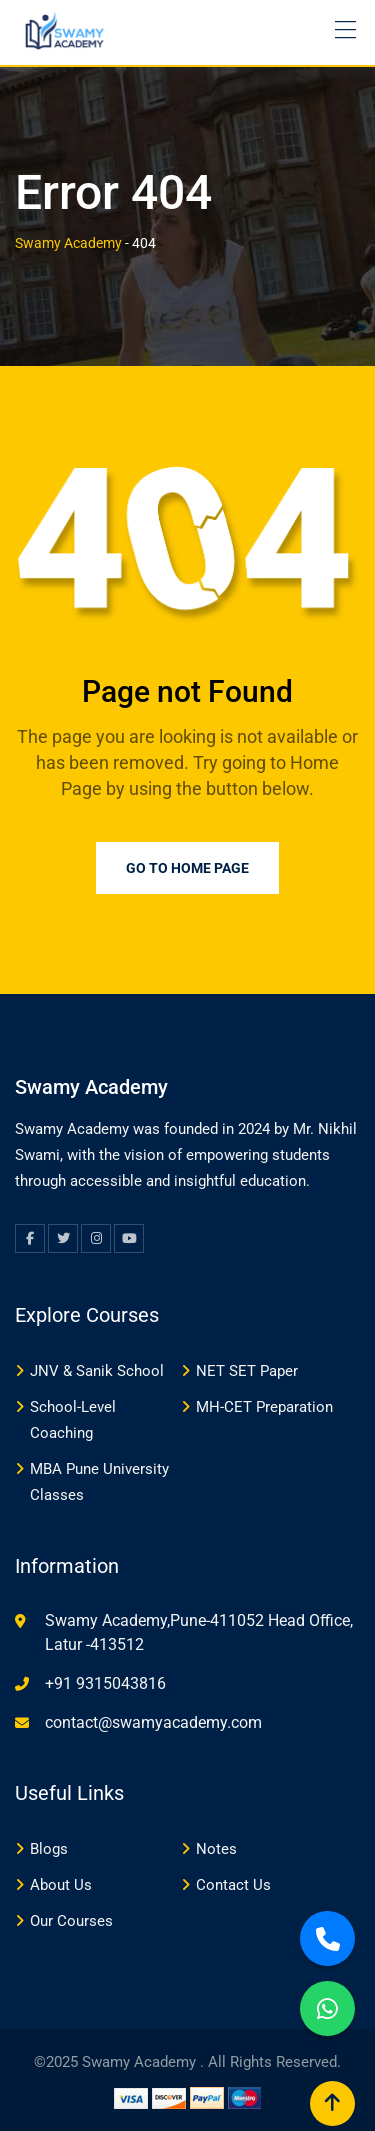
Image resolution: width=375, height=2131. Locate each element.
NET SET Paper (247, 1371)
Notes (216, 1849)
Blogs (49, 1849)
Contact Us (233, 1885)
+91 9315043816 (105, 1683)
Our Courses (71, 1921)
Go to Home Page (187, 868)
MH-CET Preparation (264, 1407)
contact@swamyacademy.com (153, 1722)
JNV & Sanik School (97, 1371)
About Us (61, 1885)
